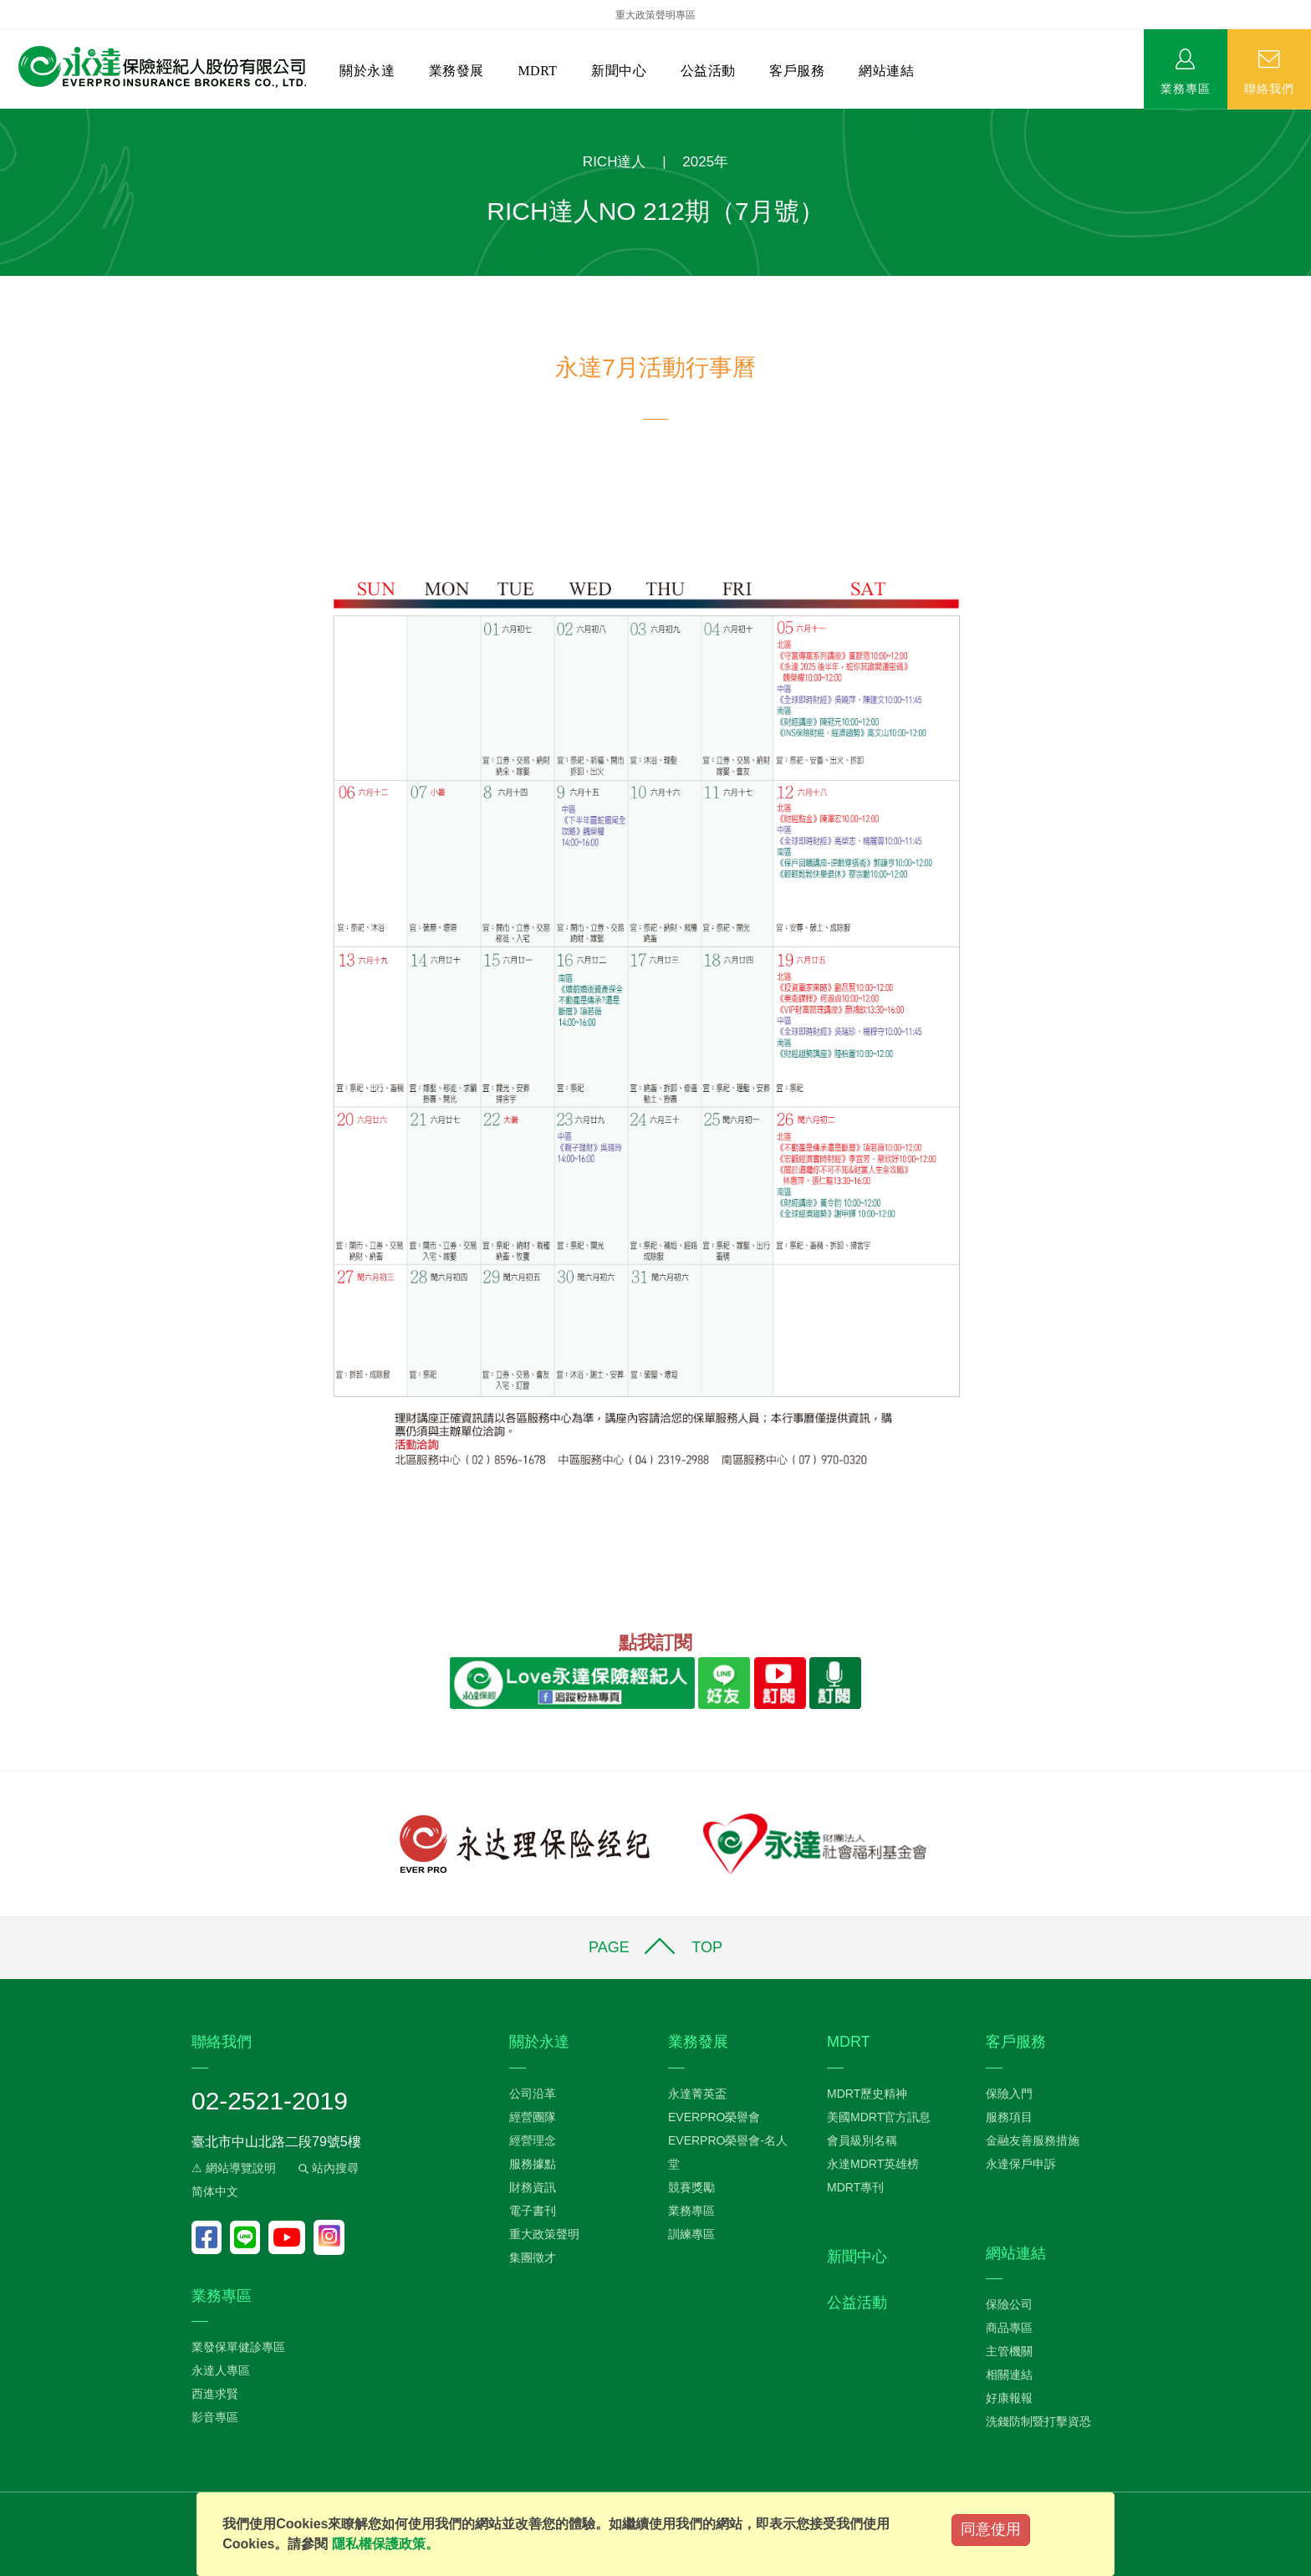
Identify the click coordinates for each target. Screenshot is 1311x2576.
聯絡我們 (1269, 88)
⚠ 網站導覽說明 (233, 2168)
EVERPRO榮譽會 (714, 2117)
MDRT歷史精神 (867, 2093)
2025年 (705, 162)
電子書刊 (532, 2210)
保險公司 (1009, 2304)
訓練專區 (691, 2234)
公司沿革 (532, 2093)
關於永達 (367, 71)
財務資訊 (532, 2187)
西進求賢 (214, 2393)
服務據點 (532, 2163)
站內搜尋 (327, 2168)
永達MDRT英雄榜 (873, 2163)
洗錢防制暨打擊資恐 (1038, 2421)
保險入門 (1009, 2093)
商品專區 (1009, 2327)
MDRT (537, 71)
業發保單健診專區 (238, 2347)
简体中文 (214, 2191)
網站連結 (886, 71)
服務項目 (1009, 2117)
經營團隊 (532, 2117)
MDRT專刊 (855, 2187)
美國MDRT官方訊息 (879, 2117)
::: (5, 117)
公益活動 (708, 71)
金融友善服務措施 (1032, 2140)
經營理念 (532, 2140)
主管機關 (1009, 2351)
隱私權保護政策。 (385, 2544)
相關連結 (1009, 2374)
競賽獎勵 (691, 2187)
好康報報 (1009, 2398)
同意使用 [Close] (991, 2529)
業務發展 (456, 71)
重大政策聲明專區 (655, 15)
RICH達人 (614, 162)
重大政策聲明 (544, 2234)
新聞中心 (618, 71)
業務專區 (1186, 88)
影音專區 (214, 2417)
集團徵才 (532, 2257)
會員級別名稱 (862, 2140)
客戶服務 (796, 71)
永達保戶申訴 (1021, 2163)
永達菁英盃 (697, 2093)
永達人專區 (220, 2370)
